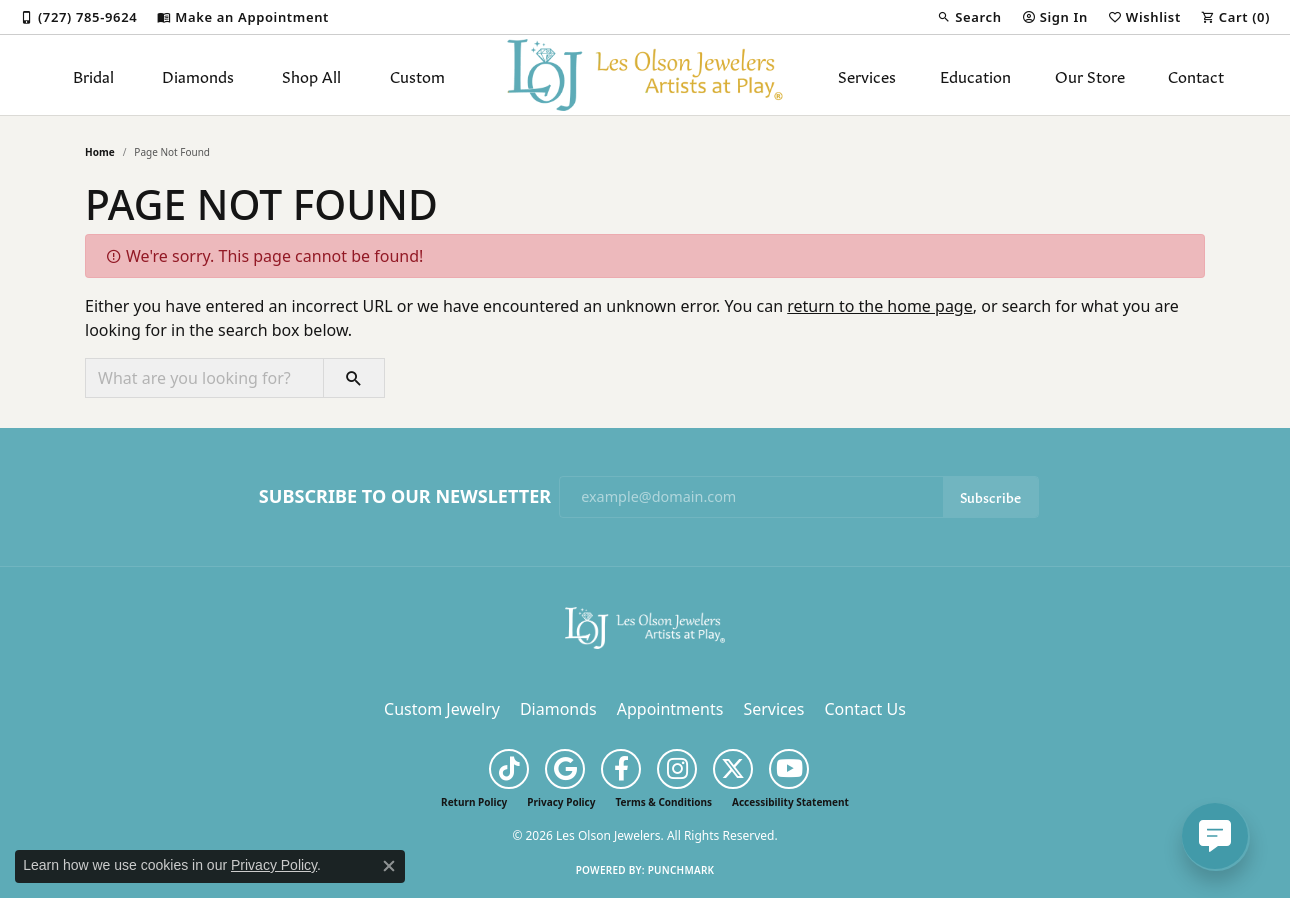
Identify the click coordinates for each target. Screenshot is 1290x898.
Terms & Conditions (663, 802)
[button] (969, 17)
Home (100, 152)
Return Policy (474, 802)
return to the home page (880, 306)
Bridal (93, 75)
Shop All (311, 75)
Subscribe (990, 496)
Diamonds (198, 75)
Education (975, 75)
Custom (417, 75)
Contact (1196, 75)
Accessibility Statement (790, 802)
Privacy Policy (561, 802)
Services (867, 75)
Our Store (1090, 75)
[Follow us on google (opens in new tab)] (565, 769)
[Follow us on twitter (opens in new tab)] (733, 769)
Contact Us (864, 709)
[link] (78, 17)
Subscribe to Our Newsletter (405, 497)
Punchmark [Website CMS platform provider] (681, 870)
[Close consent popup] (389, 866)
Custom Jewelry (442, 709)
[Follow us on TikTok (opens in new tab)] (509, 769)
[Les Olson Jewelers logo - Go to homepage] (645, 75)
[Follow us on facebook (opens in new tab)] (621, 769)
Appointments (670, 709)
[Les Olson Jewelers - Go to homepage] (645, 626)
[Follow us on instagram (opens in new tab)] (677, 769)
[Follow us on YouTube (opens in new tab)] (789, 769)
